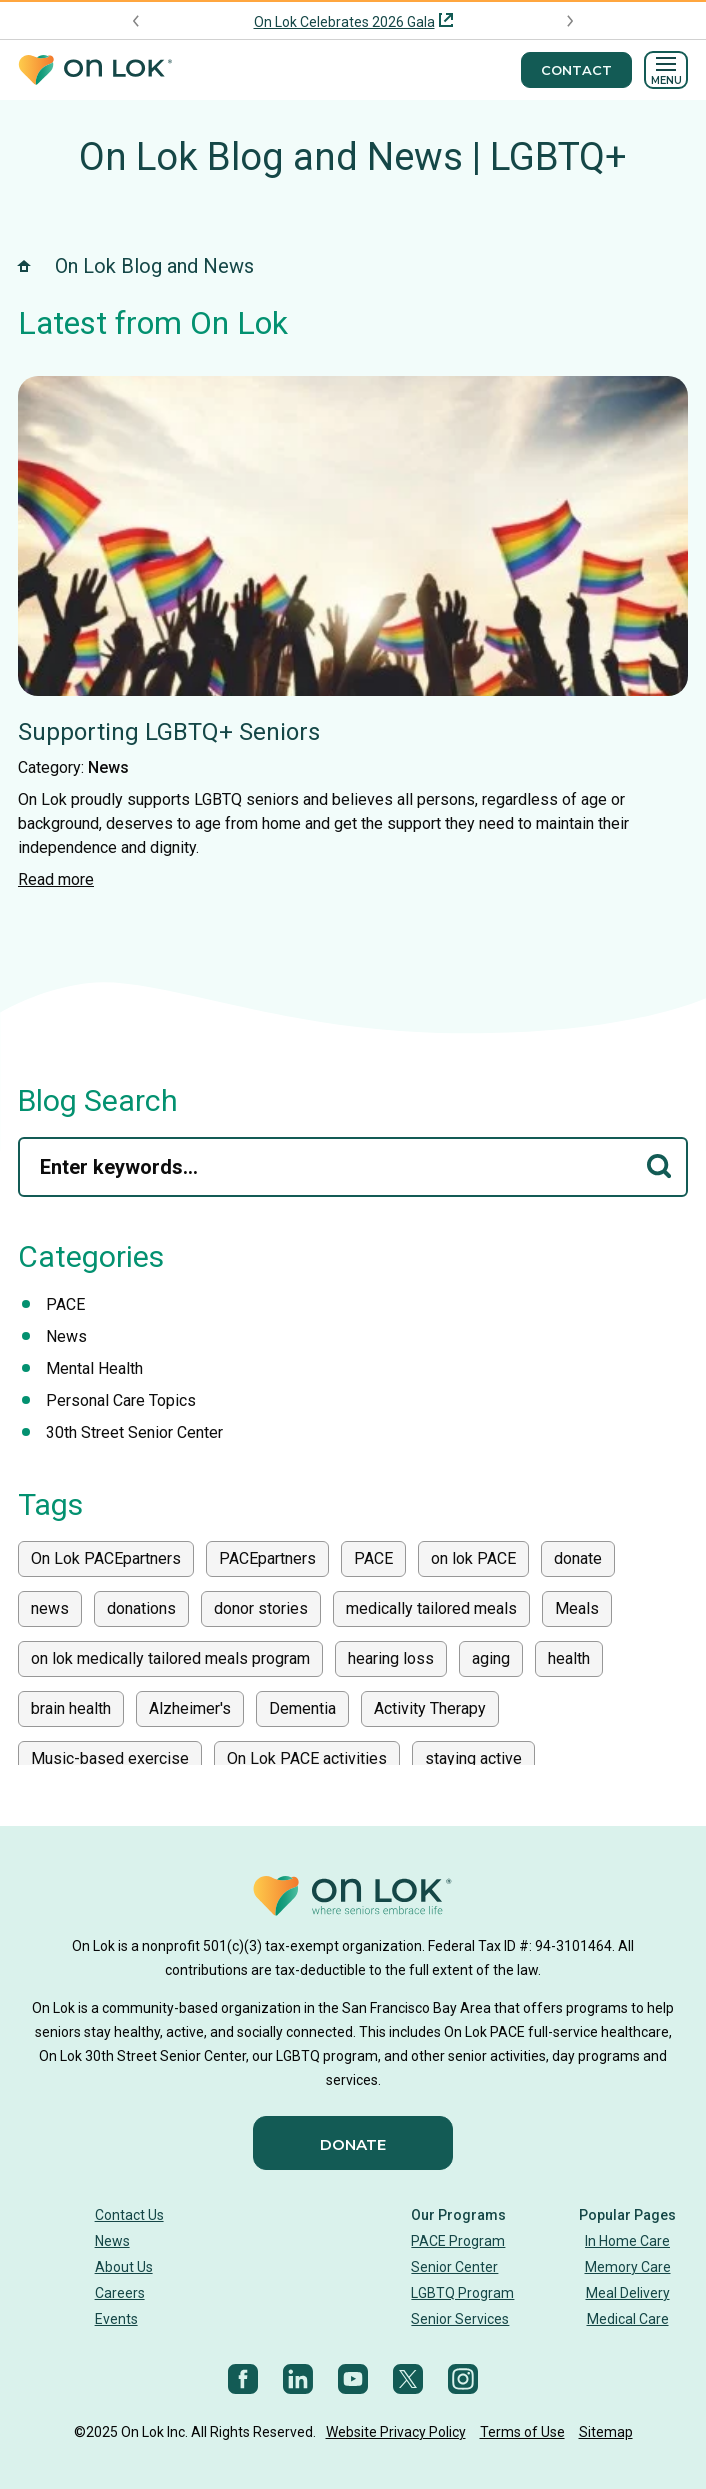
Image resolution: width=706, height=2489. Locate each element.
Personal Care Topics (121, 1400)
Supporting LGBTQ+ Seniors (169, 732)
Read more (56, 879)
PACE (65, 1304)
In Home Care (627, 2241)
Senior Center (454, 2267)
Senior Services (460, 2319)
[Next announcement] (569, 21)
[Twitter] (408, 2379)
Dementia (302, 1708)
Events (116, 2319)
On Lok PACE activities (307, 1758)
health (569, 1658)
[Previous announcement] (136, 21)
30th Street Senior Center (134, 1432)
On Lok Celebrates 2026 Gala (344, 22)
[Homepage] (95, 70)
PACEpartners (267, 1558)
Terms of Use (522, 2432)
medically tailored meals (431, 1608)
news (50, 1608)
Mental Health (94, 1368)
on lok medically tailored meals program (170, 1658)
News (108, 767)
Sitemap (606, 2432)
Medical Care (628, 2319)
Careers (120, 2293)
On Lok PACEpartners (106, 1558)
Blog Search (98, 1100)
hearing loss (391, 1658)
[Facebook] (243, 2379)
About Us (124, 2267)
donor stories (261, 1608)
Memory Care (628, 2267)
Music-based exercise (110, 1758)
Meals (577, 1608)
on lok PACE (473, 1558)
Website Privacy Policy (396, 2432)
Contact (576, 70)
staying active (473, 1758)
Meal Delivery (628, 2293)
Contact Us (129, 2215)
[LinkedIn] (298, 2379)
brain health (71, 1708)
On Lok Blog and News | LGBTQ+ (353, 157)
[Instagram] (463, 2379)
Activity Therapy (430, 1708)
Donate (353, 2144)
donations (141, 1608)
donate (578, 1558)
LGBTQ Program (462, 2293)
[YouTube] (353, 2379)
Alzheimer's (190, 1708)
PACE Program (458, 2241)
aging (491, 1658)
